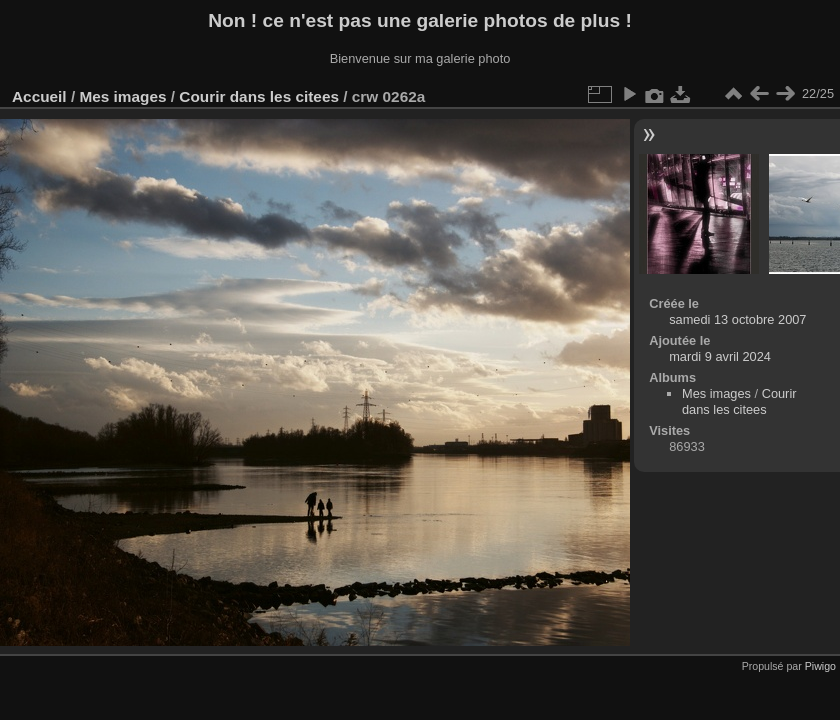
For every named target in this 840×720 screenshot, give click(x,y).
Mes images (122, 96)
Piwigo (820, 666)
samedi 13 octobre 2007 (737, 319)
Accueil (39, 96)
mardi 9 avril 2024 (720, 356)
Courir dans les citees (259, 96)
